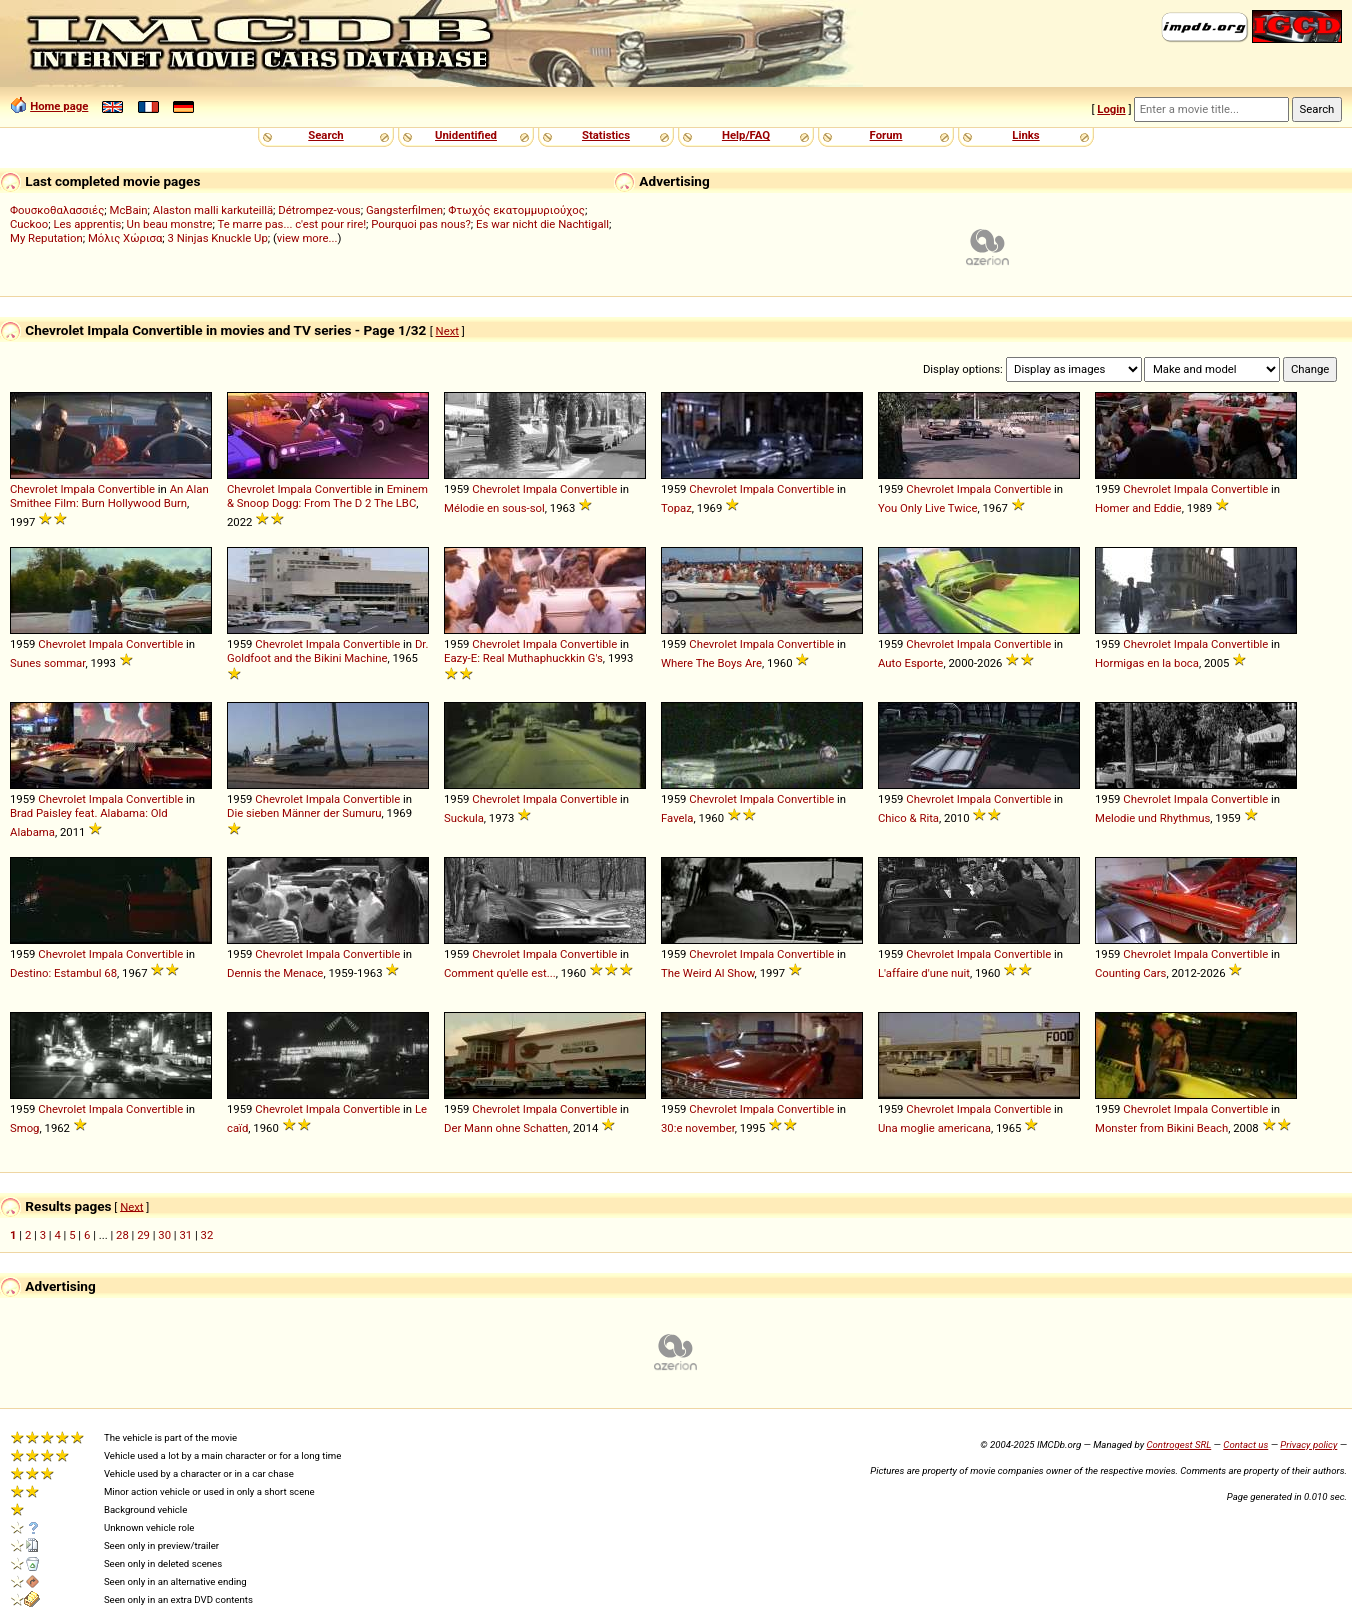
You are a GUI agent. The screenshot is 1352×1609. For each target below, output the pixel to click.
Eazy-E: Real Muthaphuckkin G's (523, 658)
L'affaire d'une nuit (924, 973)
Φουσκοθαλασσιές (57, 210)
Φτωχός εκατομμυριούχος (516, 210)
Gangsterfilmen (404, 210)
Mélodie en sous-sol (494, 508)
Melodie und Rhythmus (1152, 818)
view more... (307, 238)
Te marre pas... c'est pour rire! (292, 224)
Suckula (464, 818)
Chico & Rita (908, 818)
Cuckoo (29, 224)
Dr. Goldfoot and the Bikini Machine (328, 651)
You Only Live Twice (927, 508)
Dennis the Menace (275, 973)
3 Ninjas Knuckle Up (218, 238)
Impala (78, 489)
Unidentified (466, 135)
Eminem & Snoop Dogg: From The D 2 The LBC (327, 496)
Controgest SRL (1178, 1444)
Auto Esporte (910, 663)
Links (1025, 135)
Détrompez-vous (319, 210)
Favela (677, 818)
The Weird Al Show (708, 973)
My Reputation (46, 238)
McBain (129, 210)
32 (207, 1235)
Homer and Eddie (1138, 508)
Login (1111, 109)
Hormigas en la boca (1147, 663)
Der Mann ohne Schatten (506, 1128)
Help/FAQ (746, 135)
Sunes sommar (47, 663)
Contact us (1245, 1444)
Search (325, 135)
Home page (59, 106)
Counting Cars (1130, 973)
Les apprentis (87, 224)
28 (122, 1235)
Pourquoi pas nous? (421, 224)
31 (185, 1235)
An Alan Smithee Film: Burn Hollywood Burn (109, 496)
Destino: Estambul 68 (63, 973)
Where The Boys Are (711, 663)
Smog (24, 1128)
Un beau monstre (170, 224)
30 (164, 1235)
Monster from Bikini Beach (1161, 1128)
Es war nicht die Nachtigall (542, 224)
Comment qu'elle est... (500, 973)
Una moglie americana (934, 1128)
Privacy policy (1308, 1444)
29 (143, 1235)
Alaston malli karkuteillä (213, 210)
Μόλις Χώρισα (125, 238)
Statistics (606, 135)
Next (447, 331)
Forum (886, 135)
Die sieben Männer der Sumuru (304, 813)
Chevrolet (34, 489)
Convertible (126, 489)
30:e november (698, 1128)
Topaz (676, 508)
